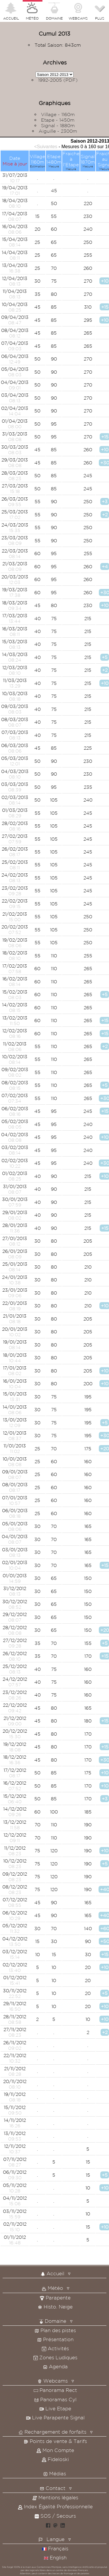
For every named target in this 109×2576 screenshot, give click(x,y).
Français (55, 2548)
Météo (52, 2288)
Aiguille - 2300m (58, 131)
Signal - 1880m (58, 125)
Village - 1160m (58, 114)
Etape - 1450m (57, 120)
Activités (55, 2348)
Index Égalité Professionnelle (55, 2506)
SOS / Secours (55, 2516)
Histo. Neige (55, 2306)
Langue (56, 2539)
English (55, 2557)
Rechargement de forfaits (52, 2432)
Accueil (52, 2273)
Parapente (55, 2297)
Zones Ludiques (55, 2357)
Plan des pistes (55, 2330)
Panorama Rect (55, 2390)
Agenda (55, 2366)
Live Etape (55, 2408)
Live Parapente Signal (55, 2417)
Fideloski (55, 2459)
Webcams (52, 2380)
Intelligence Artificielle (81, 2566)
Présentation (55, 2339)
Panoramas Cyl (55, 2399)
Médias (54, 2473)
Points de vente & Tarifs (55, 2441)
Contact (52, 2488)
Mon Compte (55, 2450)
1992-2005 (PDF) (58, 80)
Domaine (52, 2321)
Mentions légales (55, 2497)
